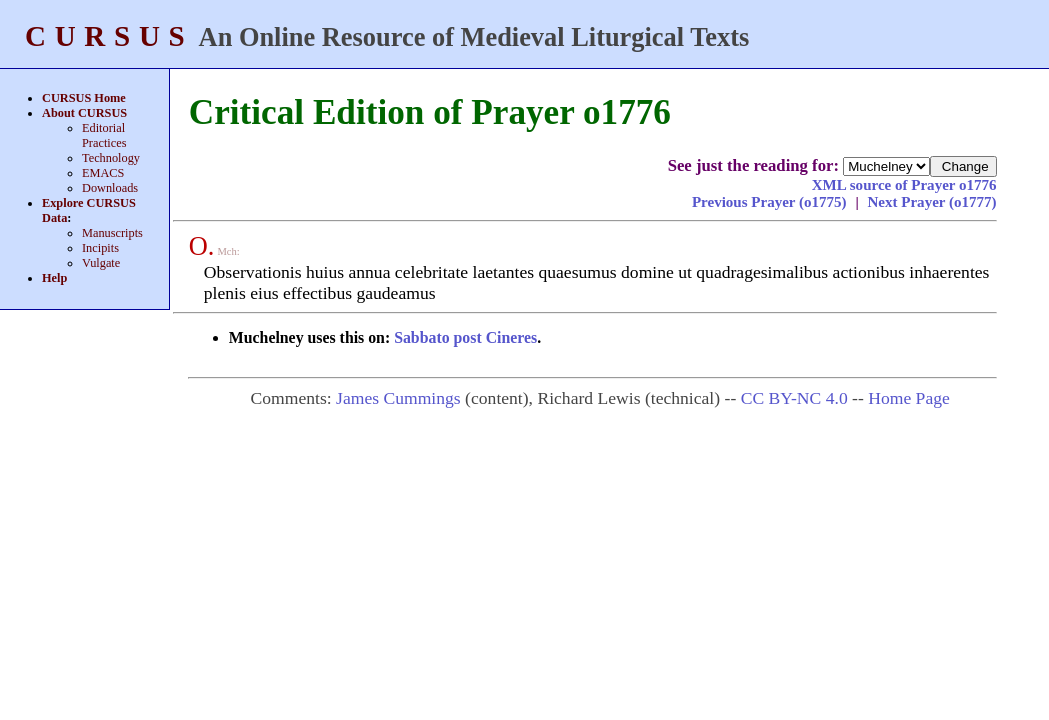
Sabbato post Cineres (465, 337)
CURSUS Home (84, 98)
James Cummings (398, 398)
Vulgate (101, 263)
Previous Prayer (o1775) (771, 202)
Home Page (909, 398)
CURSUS (109, 36)
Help (54, 278)
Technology (111, 158)
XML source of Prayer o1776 (904, 185)
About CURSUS (84, 113)
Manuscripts (112, 233)
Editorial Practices (104, 135)
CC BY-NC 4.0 (794, 398)
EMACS (103, 173)
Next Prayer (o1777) (931, 202)
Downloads (110, 188)
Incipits (100, 248)
